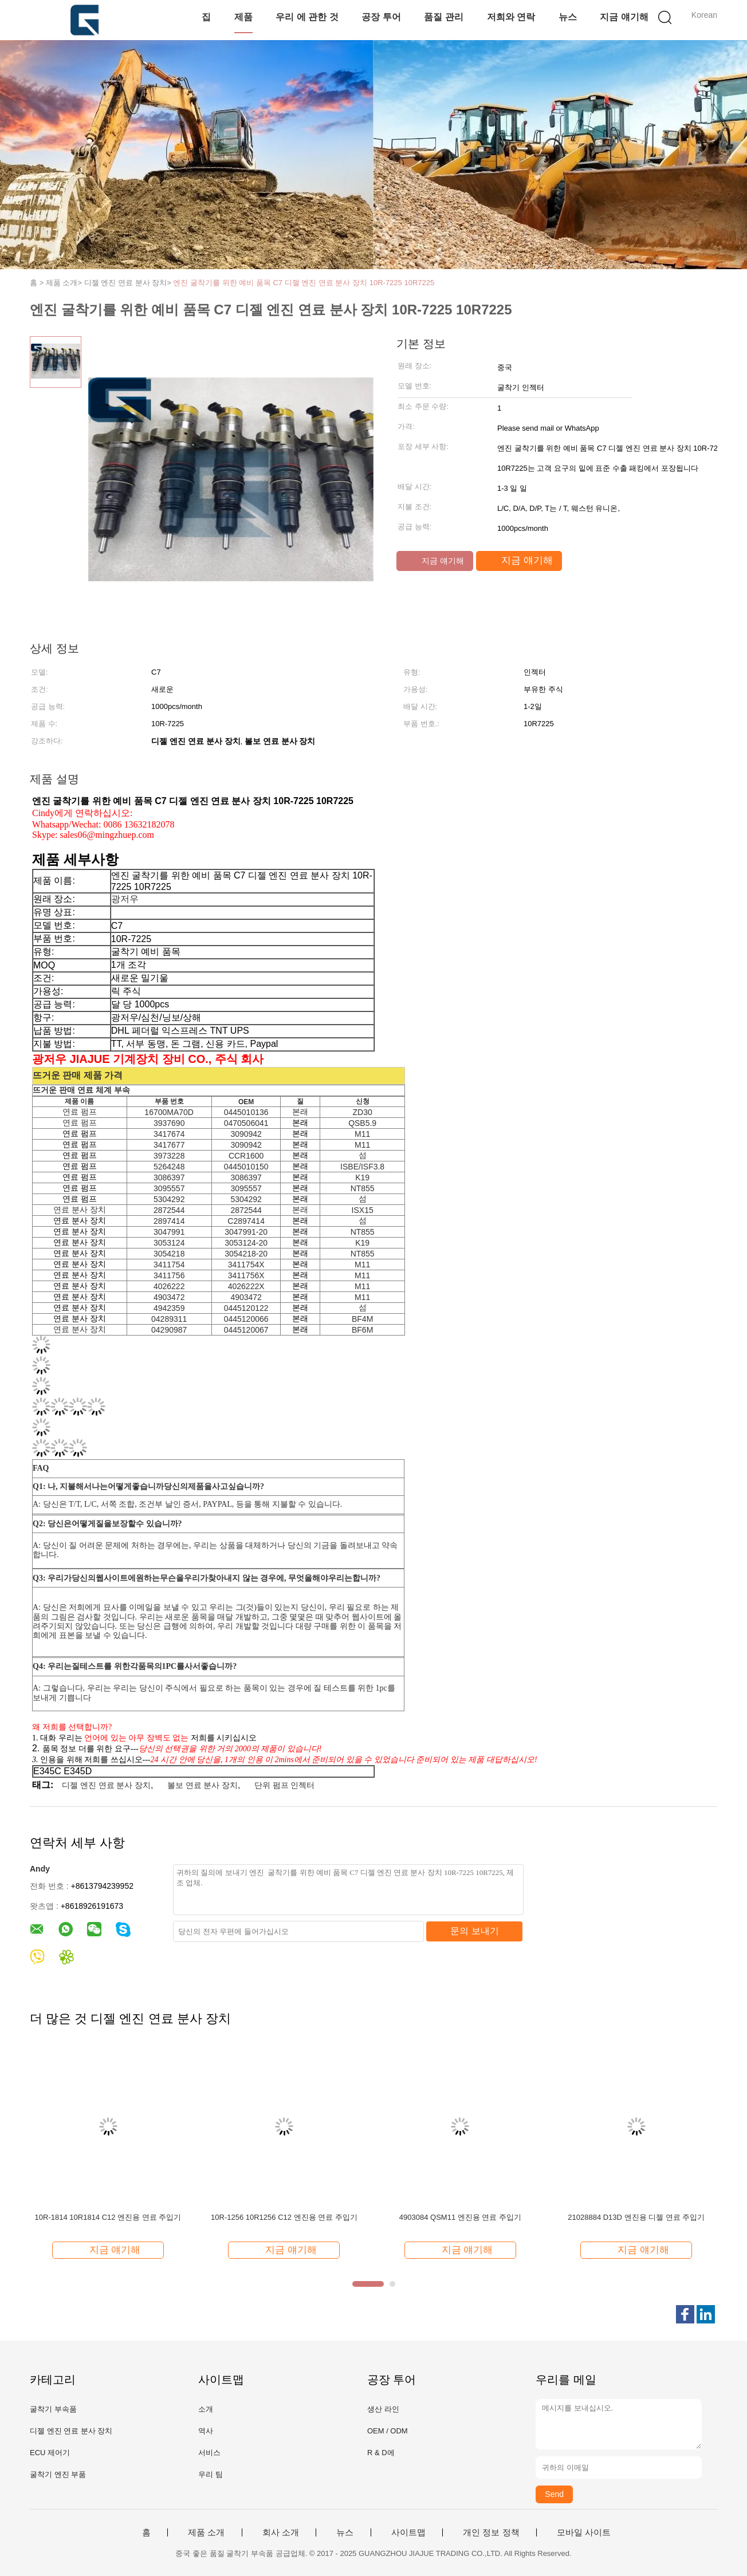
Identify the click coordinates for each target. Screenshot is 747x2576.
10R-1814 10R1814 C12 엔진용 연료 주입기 (108, 2217)
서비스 (209, 2452)
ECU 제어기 (50, 2452)
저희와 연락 (511, 17)
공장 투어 (380, 17)
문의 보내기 (474, 1931)
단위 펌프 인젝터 (284, 1785)
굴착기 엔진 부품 (58, 2474)
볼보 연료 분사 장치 (202, 1785)
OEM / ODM (387, 2431)
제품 (243, 17)
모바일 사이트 (584, 2532)
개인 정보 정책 (491, 2532)
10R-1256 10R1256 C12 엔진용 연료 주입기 (284, 2217)
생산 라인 (383, 2409)
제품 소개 (206, 2532)
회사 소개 (280, 2532)
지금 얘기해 (624, 17)
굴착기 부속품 (53, 2409)
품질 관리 (443, 17)
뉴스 (568, 17)
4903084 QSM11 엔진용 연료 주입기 (460, 2217)
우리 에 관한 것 (307, 17)
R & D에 (381, 2452)
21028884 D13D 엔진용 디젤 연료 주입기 (636, 2217)
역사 (205, 2431)
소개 (205, 2409)
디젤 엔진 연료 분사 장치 (106, 1785)
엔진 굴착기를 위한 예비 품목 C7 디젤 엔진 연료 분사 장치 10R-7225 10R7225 (303, 282)
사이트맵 (408, 2532)
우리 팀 (210, 2474)
